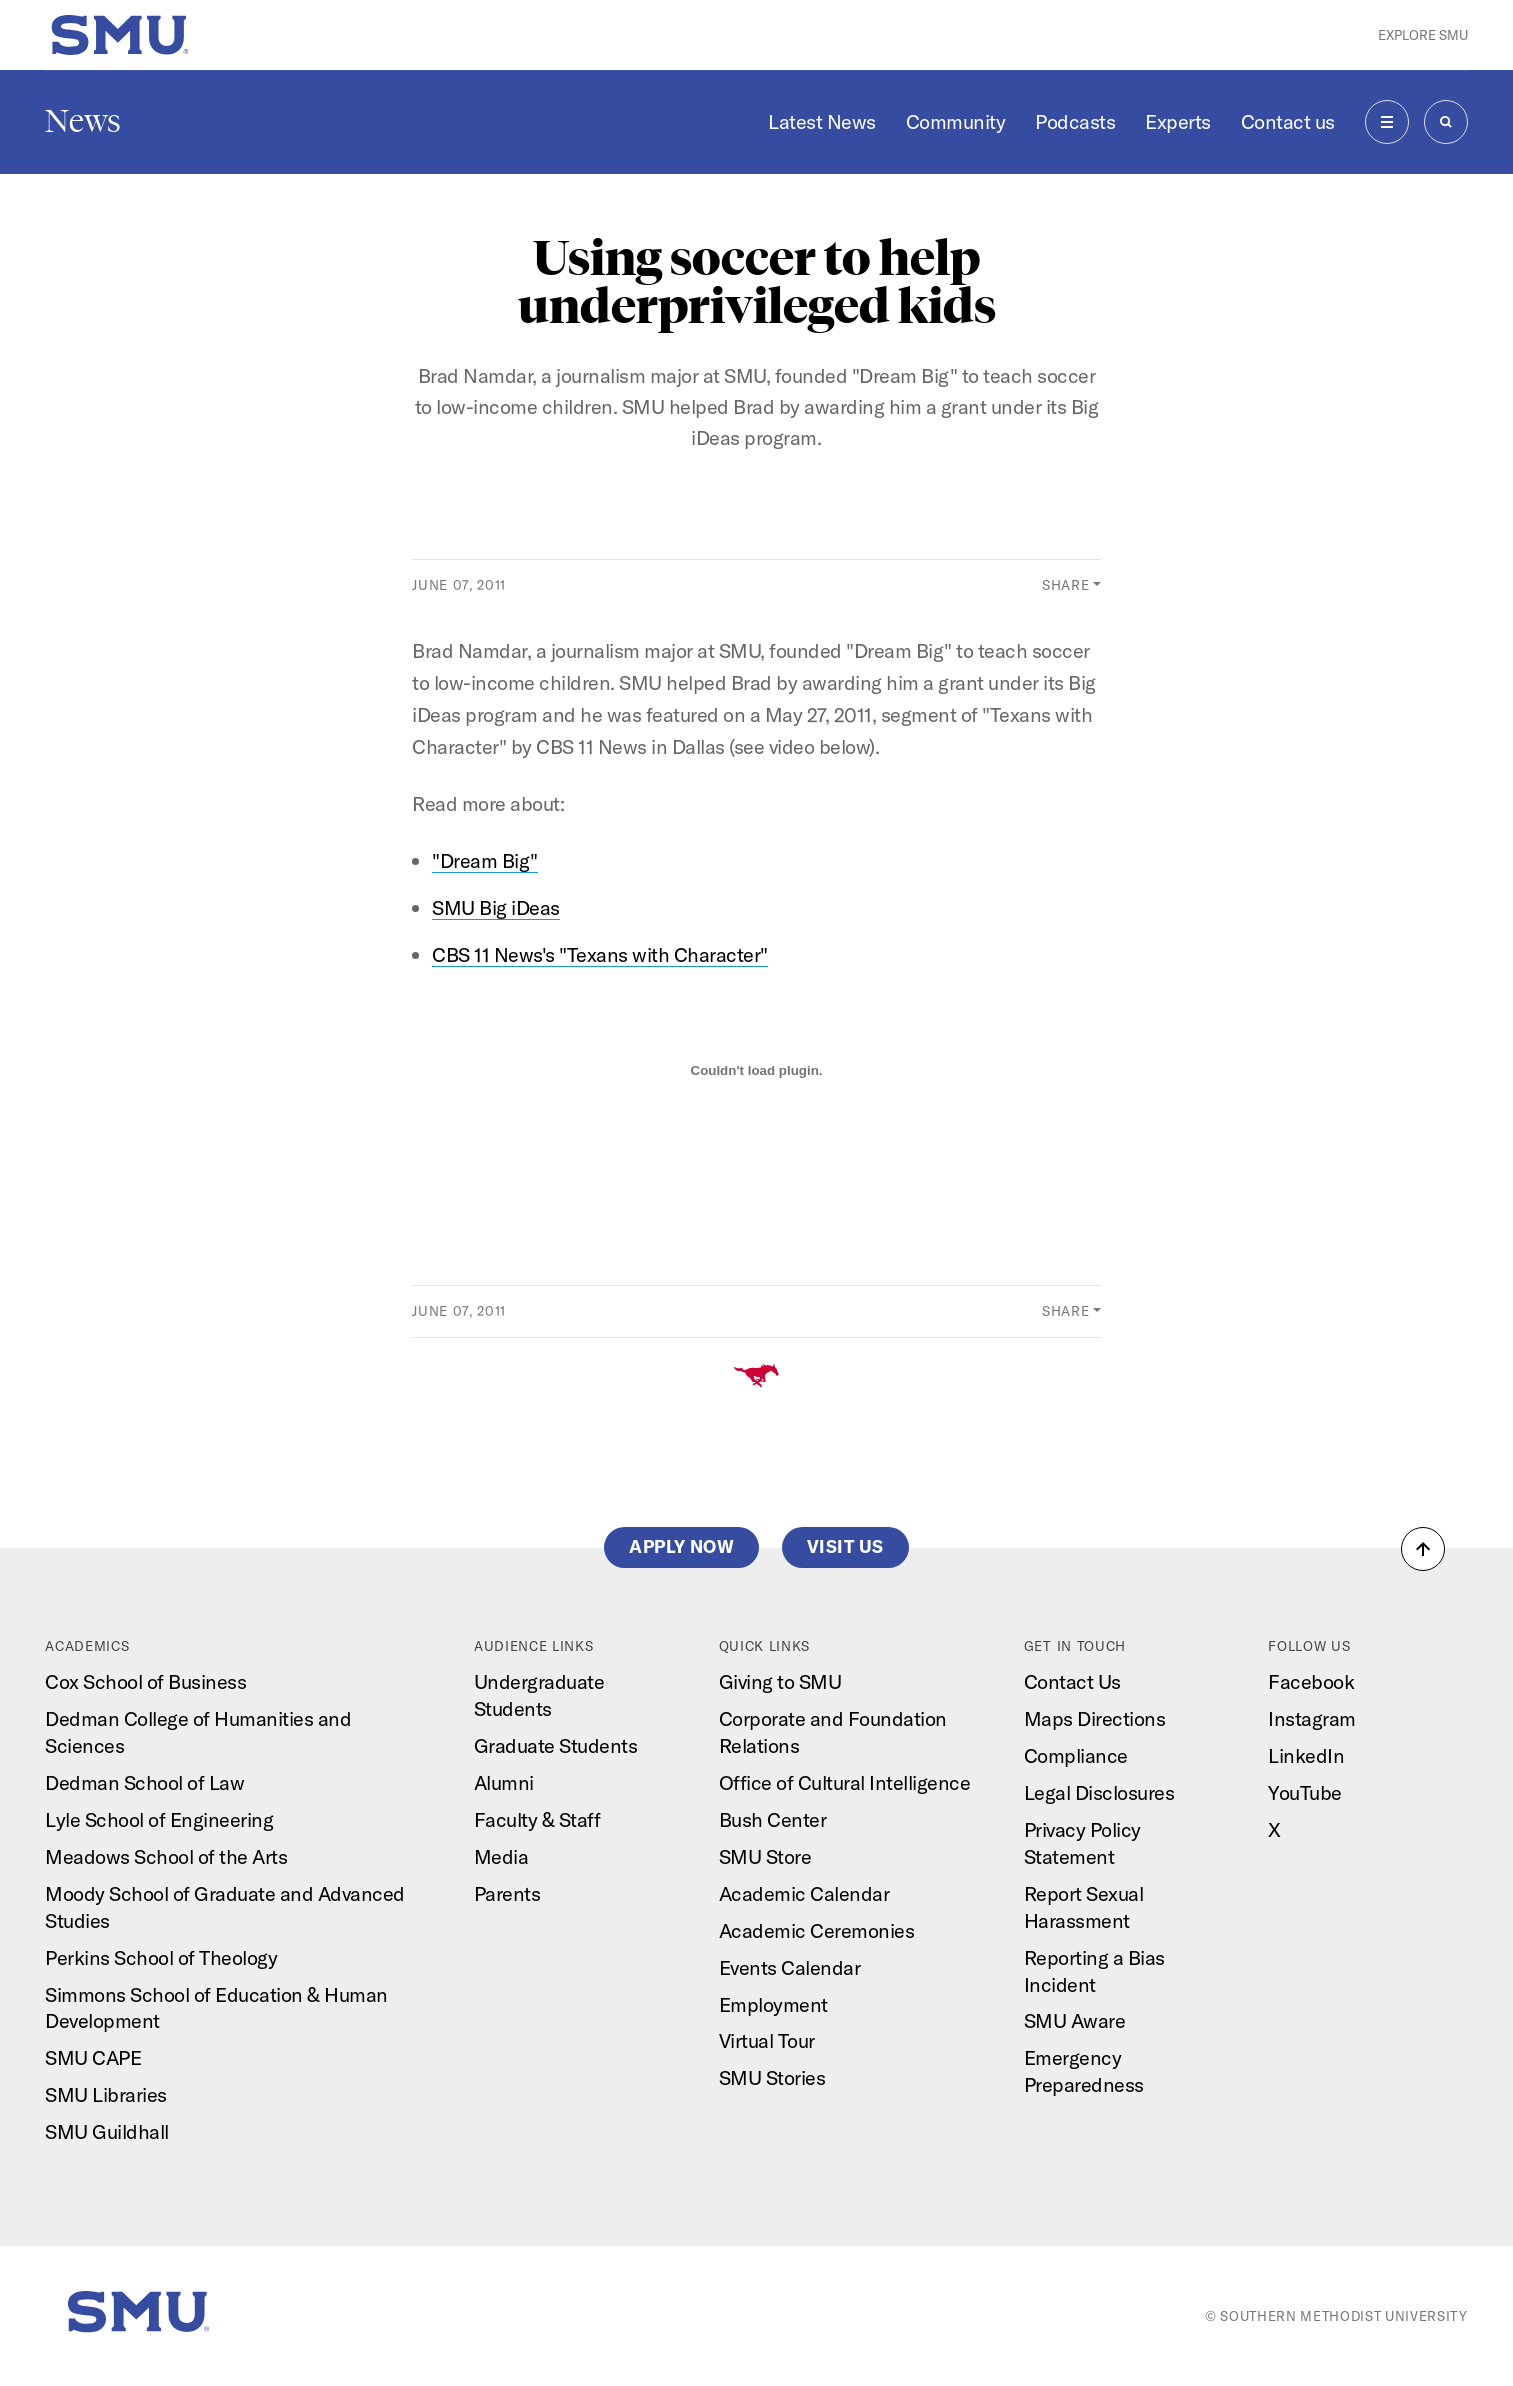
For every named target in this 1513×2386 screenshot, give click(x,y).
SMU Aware (1075, 2020)
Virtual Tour (767, 2040)
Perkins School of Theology (161, 1957)
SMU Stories (772, 2077)
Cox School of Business (145, 1681)
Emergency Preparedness (1084, 2071)
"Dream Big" (485, 860)
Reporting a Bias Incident (1094, 1971)
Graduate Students (556, 1745)
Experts (1178, 121)
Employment (773, 2004)
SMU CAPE (93, 2057)
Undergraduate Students (539, 1695)
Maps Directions (1095, 1718)
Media (501, 1856)
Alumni (504, 1782)
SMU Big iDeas (496, 907)
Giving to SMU (780, 1681)
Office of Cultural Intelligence (845, 1782)
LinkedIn (1306, 1755)
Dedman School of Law (144, 1782)
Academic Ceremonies (817, 1930)
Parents (507, 1893)
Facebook (1311, 1681)
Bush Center (773, 1819)
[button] (1423, 1549)
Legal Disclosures (1099, 1792)
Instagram (1312, 1718)
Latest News (822, 121)
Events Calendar (790, 1967)
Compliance (1076, 1755)
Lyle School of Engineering (159, 1819)
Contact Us (1072, 1681)
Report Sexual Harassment (1084, 1907)
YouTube (1305, 1792)
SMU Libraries (106, 2094)
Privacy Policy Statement (1082, 1843)
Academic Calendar (804, 1893)
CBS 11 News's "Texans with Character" (600, 954)
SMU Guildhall (107, 2131)
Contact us (1288, 121)
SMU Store (765, 1856)
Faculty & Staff (537, 1819)
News (83, 121)
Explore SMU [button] (1423, 35)
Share (1065, 585)
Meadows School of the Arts (166, 1856)
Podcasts (1075, 121)
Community (956, 121)
